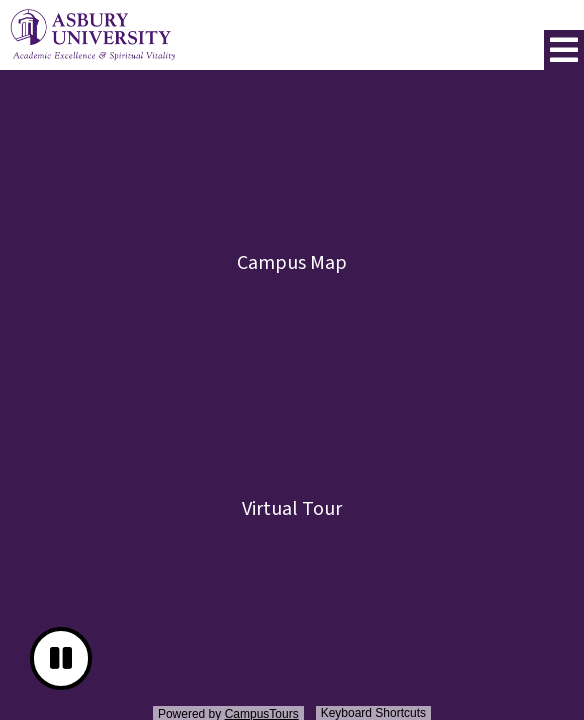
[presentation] (292, 398)
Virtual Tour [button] (292, 509)
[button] (564, 50)
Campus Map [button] (292, 263)
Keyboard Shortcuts (373, 713)
